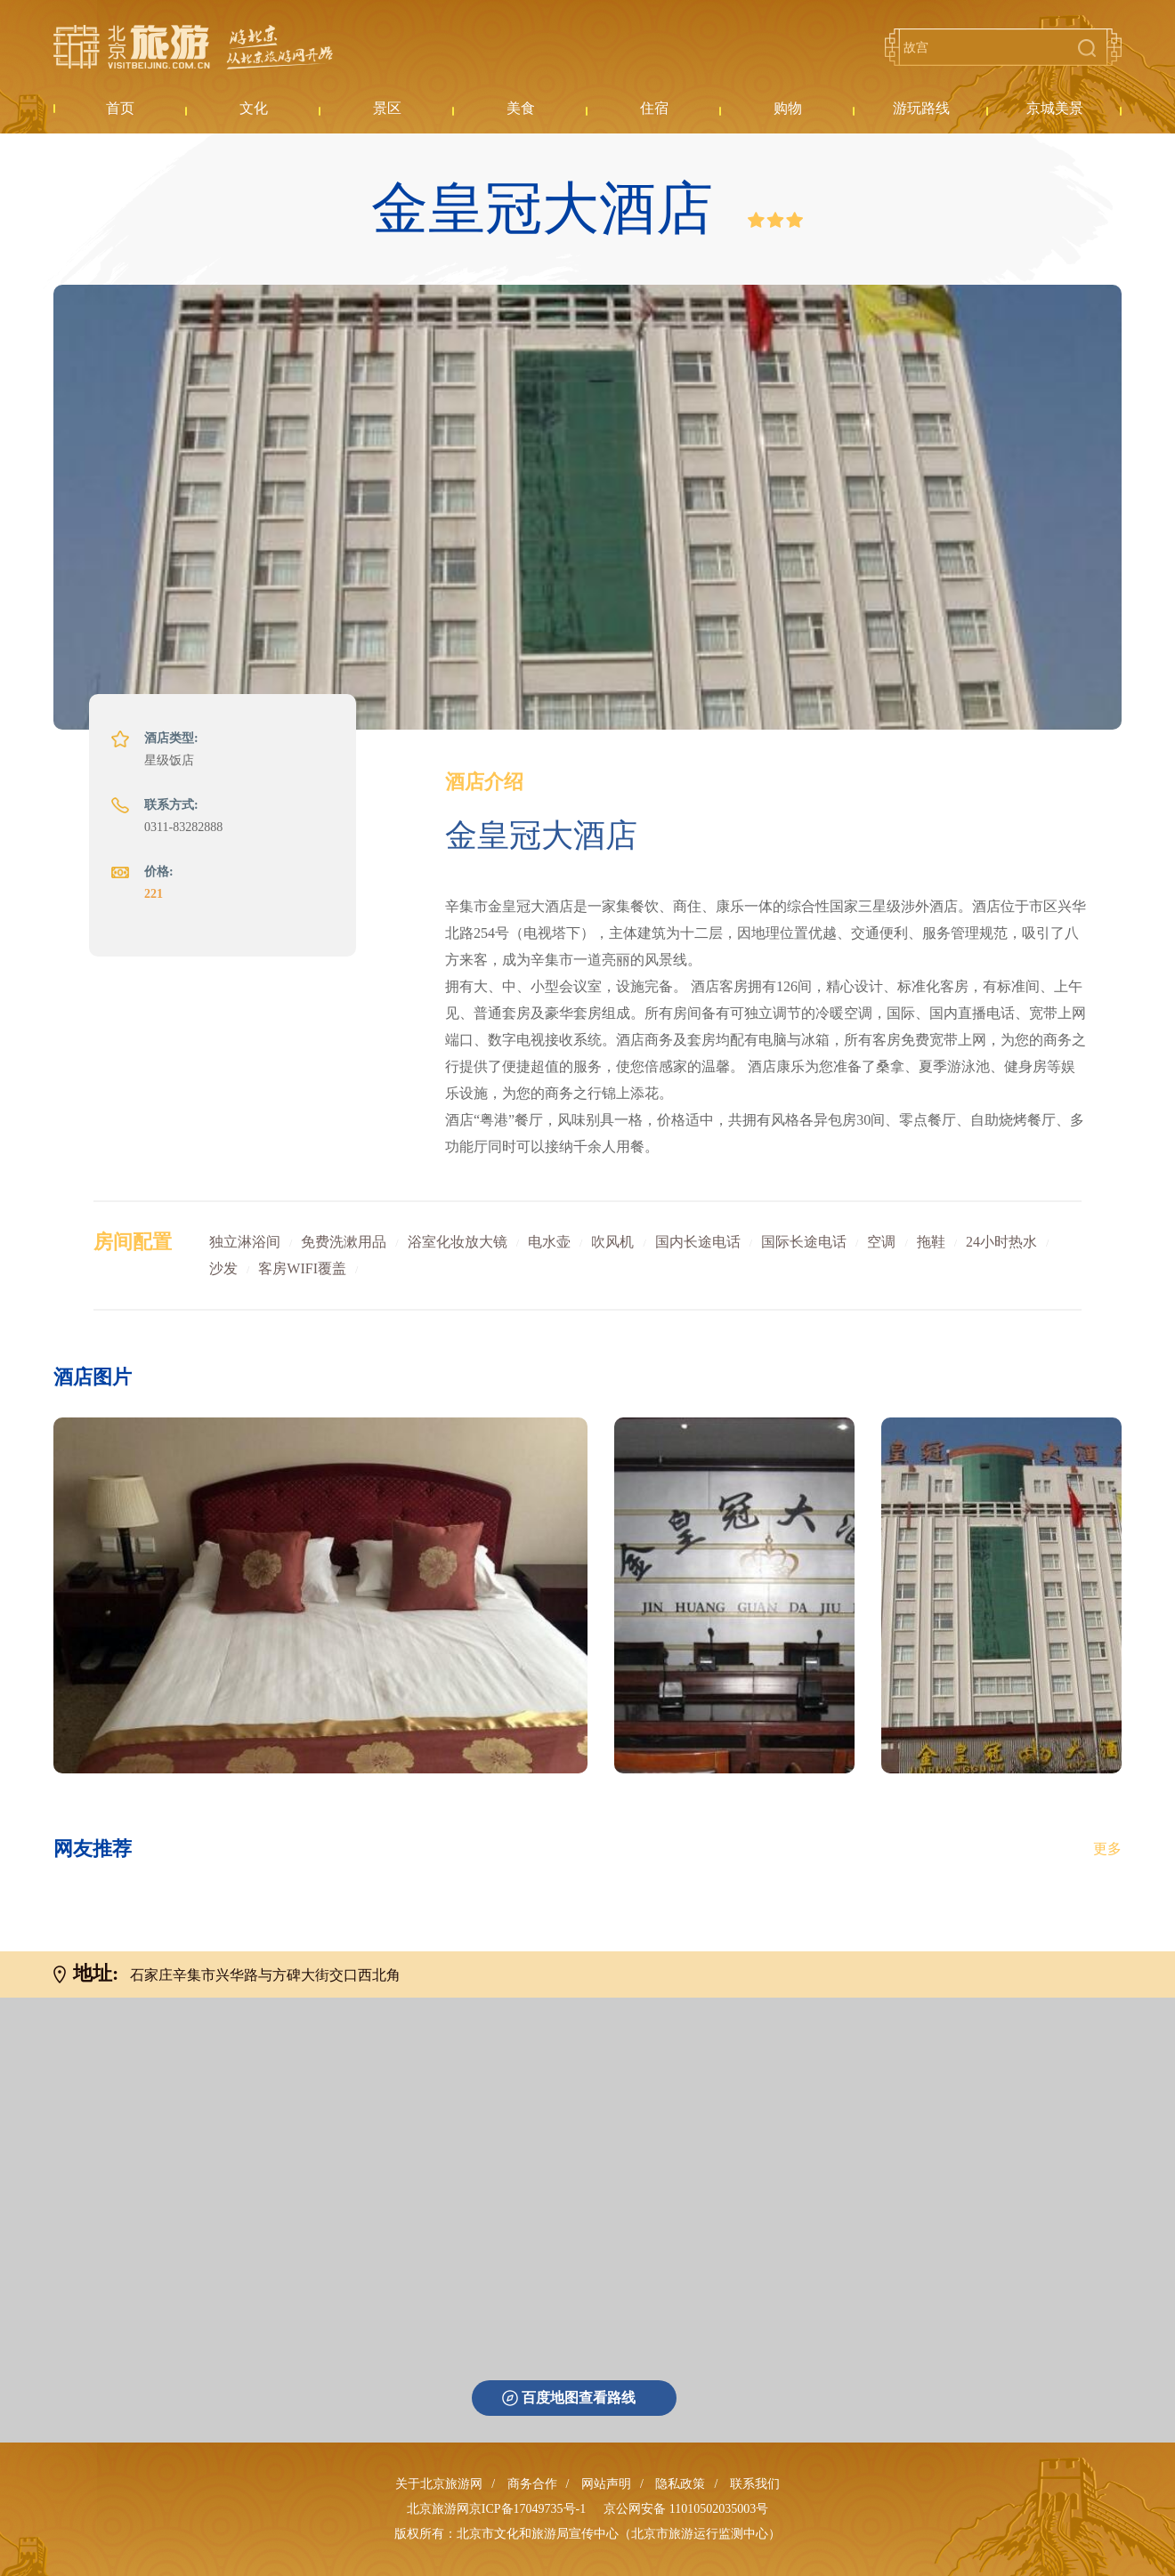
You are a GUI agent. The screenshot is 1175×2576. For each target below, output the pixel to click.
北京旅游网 (193, 47)
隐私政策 (680, 2484)
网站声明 (606, 2484)
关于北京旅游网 (438, 2484)
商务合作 (532, 2484)
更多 (1107, 1848)
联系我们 (755, 2484)
